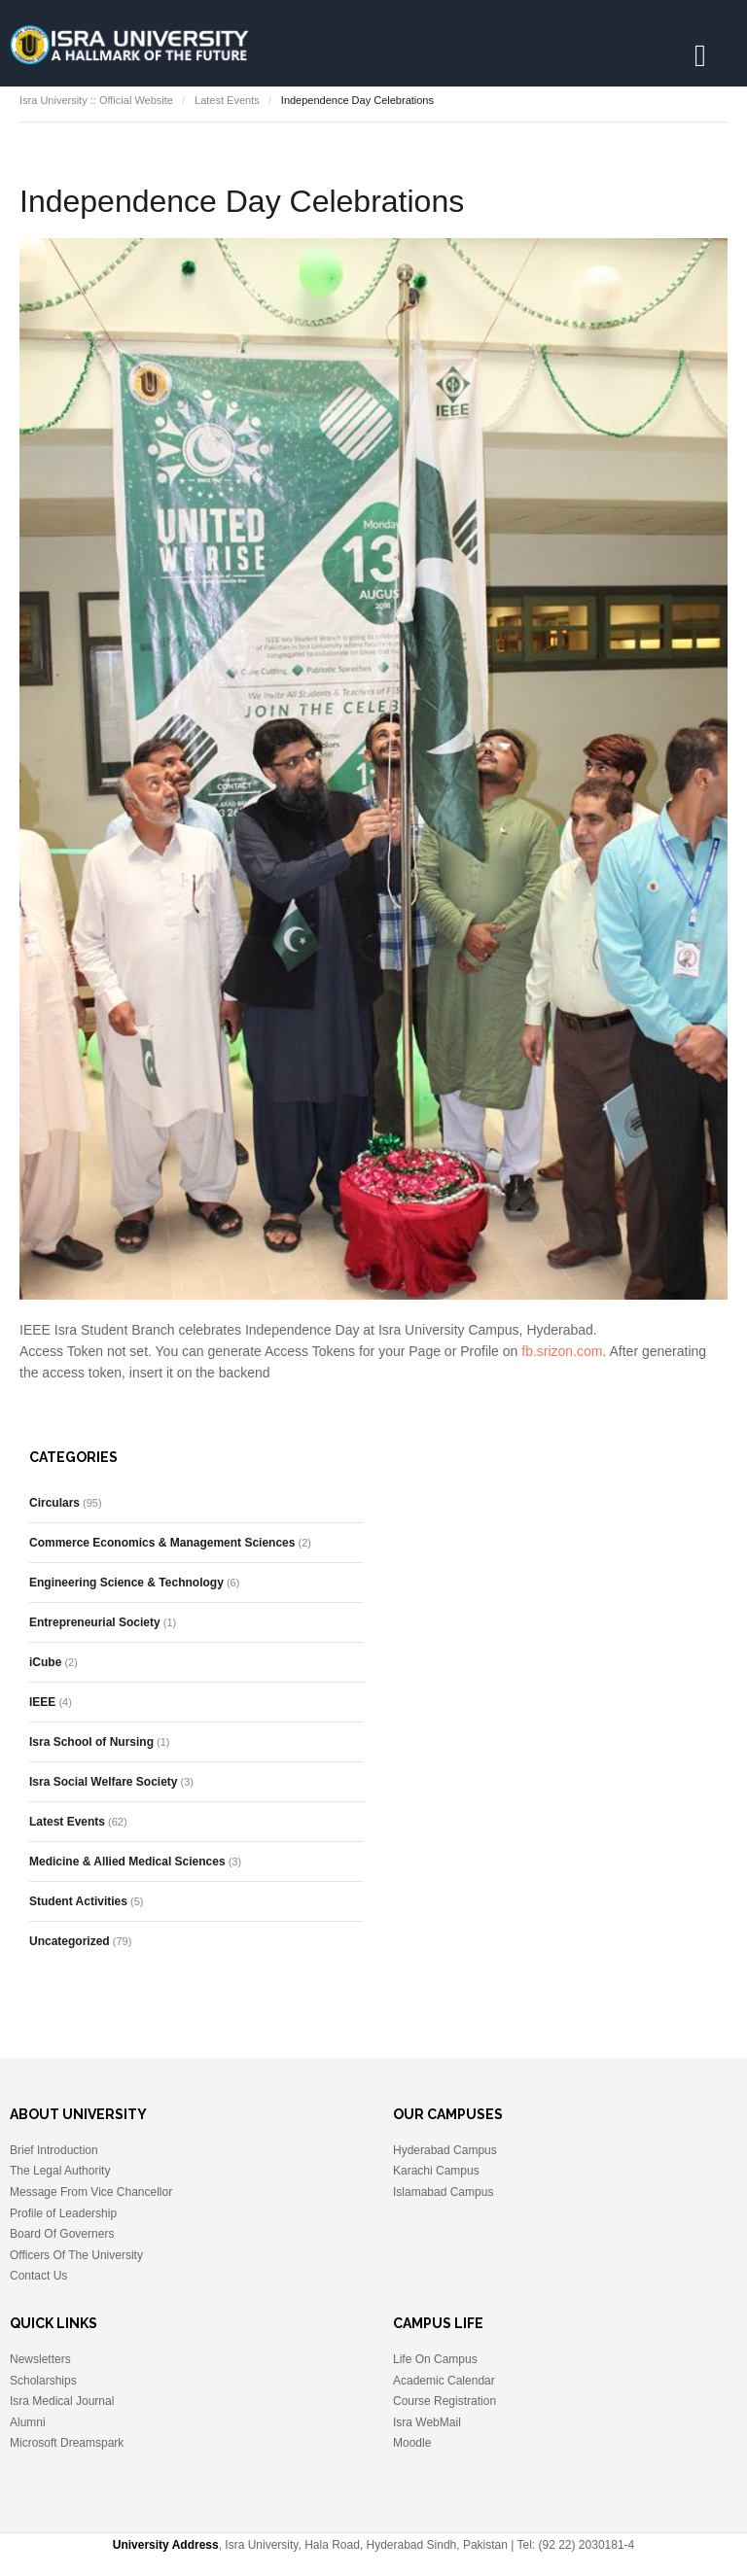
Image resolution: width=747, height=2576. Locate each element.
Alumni (28, 2422)
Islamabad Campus (443, 2192)
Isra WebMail (427, 2422)
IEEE (42, 1702)
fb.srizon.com (561, 1351)
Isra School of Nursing (91, 1742)
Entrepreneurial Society (94, 1622)
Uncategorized (69, 1941)
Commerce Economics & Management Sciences (162, 1542)
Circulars (54, 1503)
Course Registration (444, 2401)
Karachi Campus (436, 2170)
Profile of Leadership (63, 2213)
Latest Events (227, 100)
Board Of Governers (62, 2234)
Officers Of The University (76, 2255)
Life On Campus (435, 2359)
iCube (45, 1662)
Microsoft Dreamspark (67, 2443)
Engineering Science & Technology (126, 1582)
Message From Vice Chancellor (91, 2192)
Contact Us (38, 2275)
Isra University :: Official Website (96, 100)
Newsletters (40, 2359)
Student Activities (78, 1901)
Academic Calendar (444, 2380)
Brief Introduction (54, 2150)
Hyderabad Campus (445, 2150)
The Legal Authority (60, 2170)
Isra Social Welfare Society (103, 1782)
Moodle (412, 2443)
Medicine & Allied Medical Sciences (127, 1861)
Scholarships (43, 2380)
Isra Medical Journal (62, 2401)
